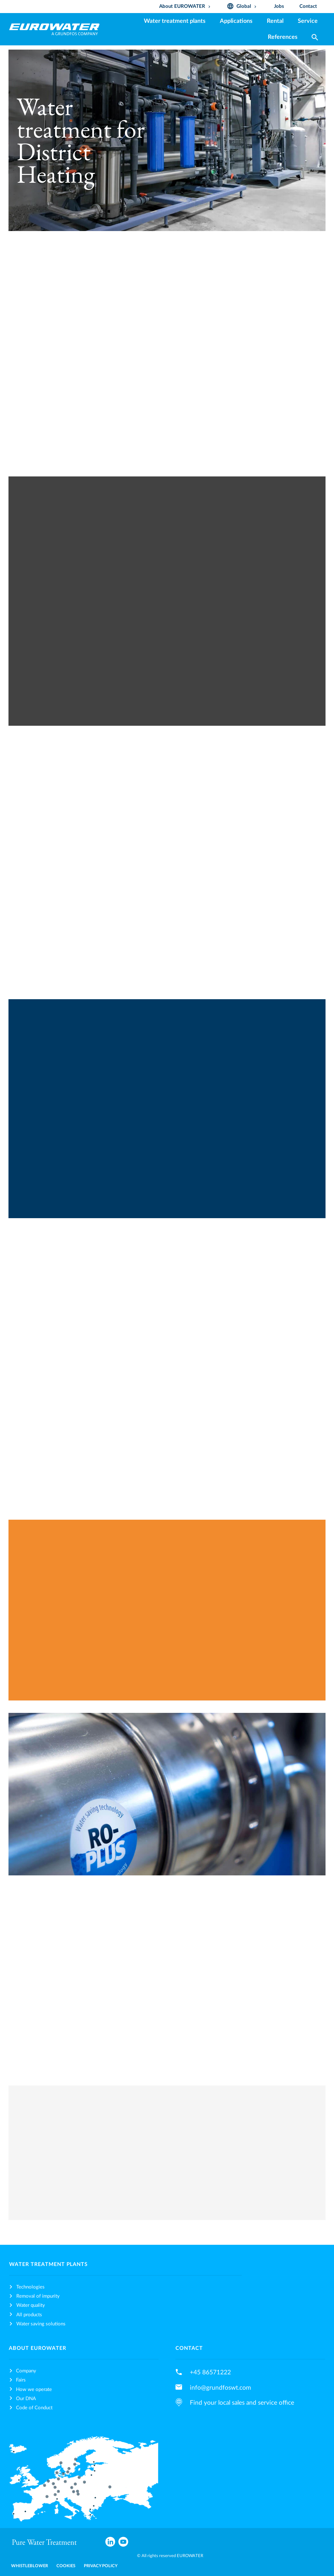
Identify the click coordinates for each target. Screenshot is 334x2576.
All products (29, 2314)
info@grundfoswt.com (220, 2387)
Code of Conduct (34, 2407)
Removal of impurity (38, 2296)
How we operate (34, 2389)
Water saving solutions (41, 2323)
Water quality (30, 2305)
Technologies (30, 2287)
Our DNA (26, 2398)
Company (26, 2370)
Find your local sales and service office (242, 2402)
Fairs (21, 2380)
